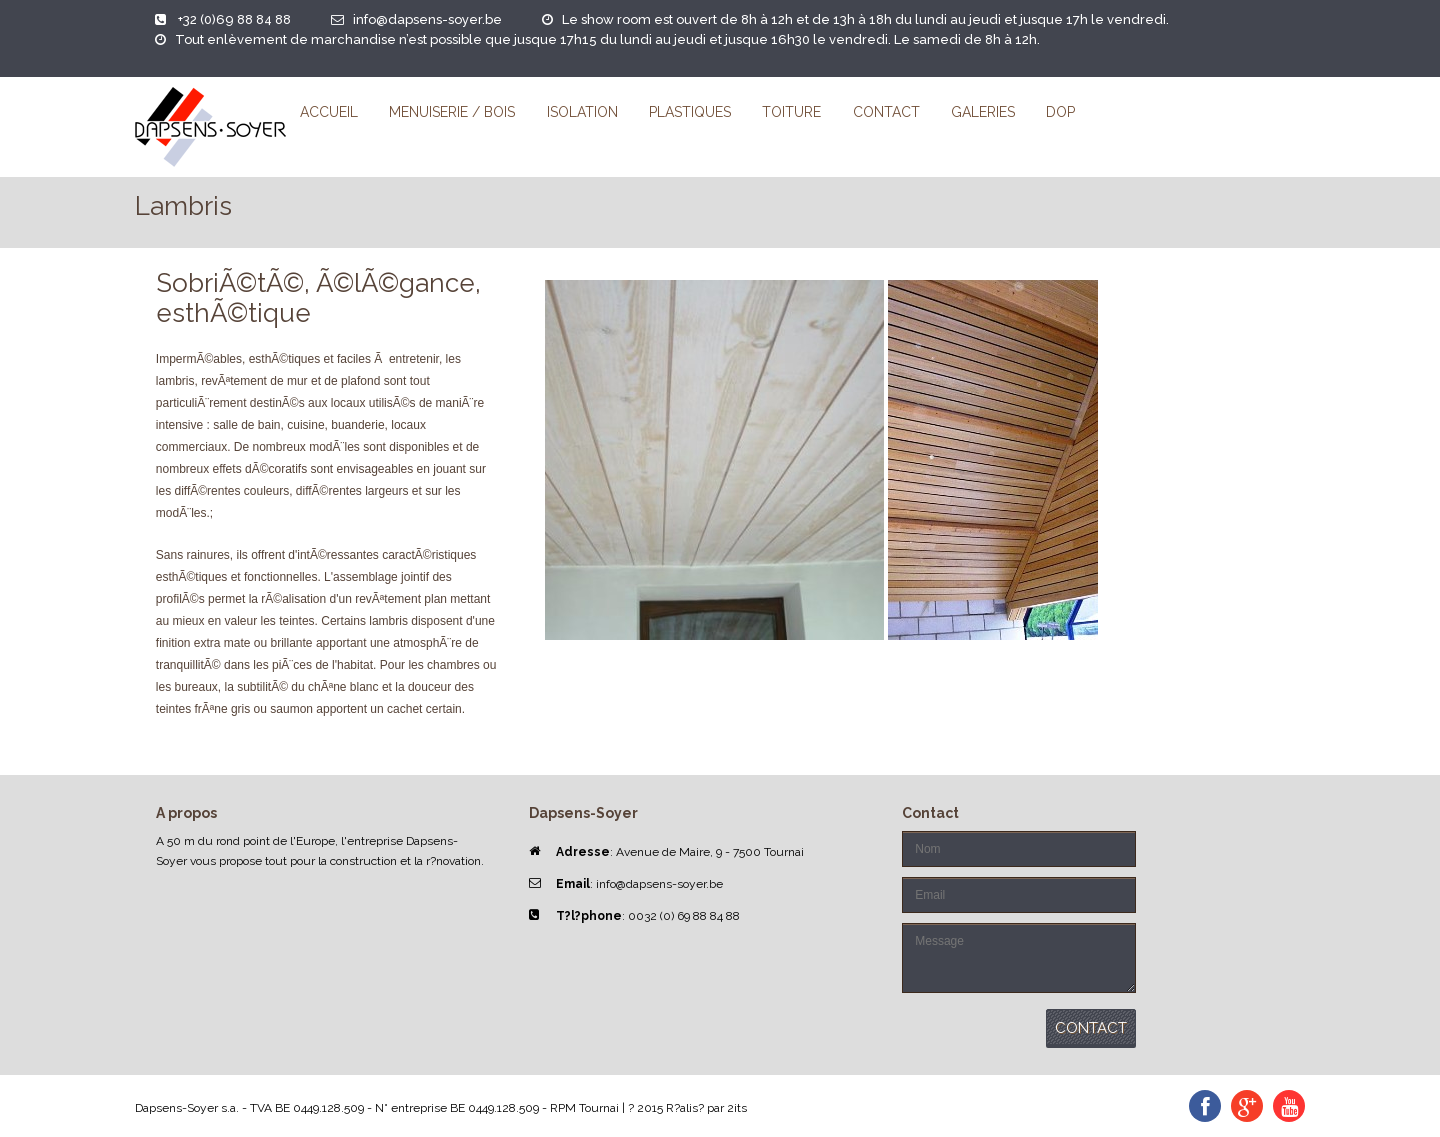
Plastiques (690, 112)
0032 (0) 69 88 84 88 (684, 916)
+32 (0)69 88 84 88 (234, 19)
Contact (886, 112)
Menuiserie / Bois (452, 112)
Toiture (791, 112)
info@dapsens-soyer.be (427, 19)
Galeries (983, 112)
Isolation (582, 112)
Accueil (329, 112)
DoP (1060, 112)
